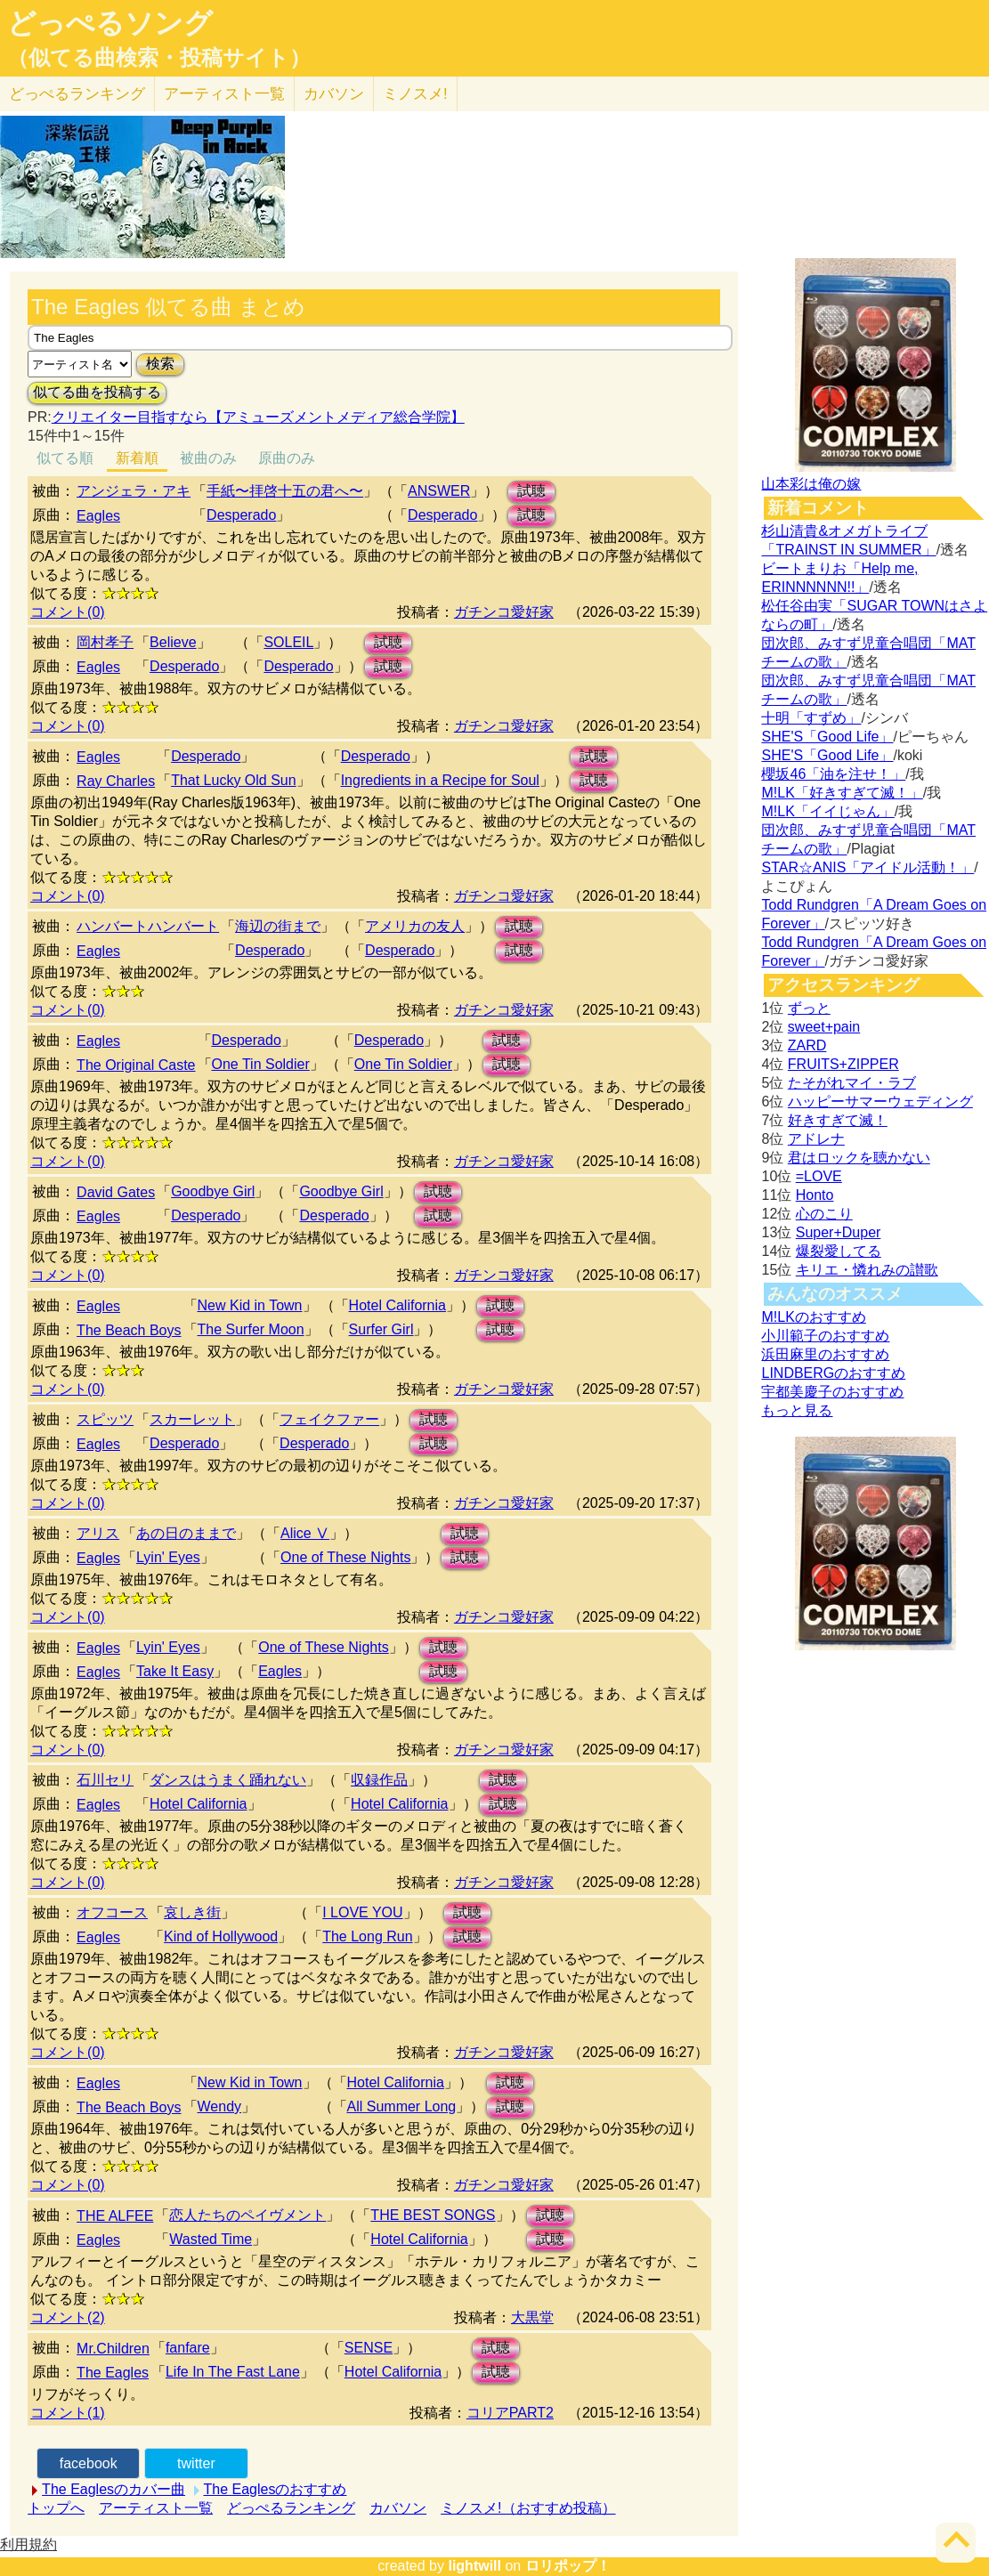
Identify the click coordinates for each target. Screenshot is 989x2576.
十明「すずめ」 (811, 717)
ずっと (809, 1008)
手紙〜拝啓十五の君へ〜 (285, 490)
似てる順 (64, 458)
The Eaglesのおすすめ (275, 2489)
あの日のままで (186, 1533)
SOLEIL (288, 642)
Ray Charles (116, 781)
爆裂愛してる (838, 1251)
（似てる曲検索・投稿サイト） (159, 57)
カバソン (334, 93)
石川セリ (105, 1779)
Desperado (241, 514)
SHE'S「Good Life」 (827, 736)
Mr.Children (113, 2348)
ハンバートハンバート (148, 926)
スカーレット (192, 1419)
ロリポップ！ (568, 2565)
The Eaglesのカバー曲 (113, 2489)
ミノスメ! (415, 93)
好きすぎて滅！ (838, 1120)
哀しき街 (192, 1912)
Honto (815, 1195)
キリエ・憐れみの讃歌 (867, 1269)
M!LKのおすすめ (813, 1316)
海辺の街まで (277, 926)
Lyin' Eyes (168, 1557)
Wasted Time (210, 2239)
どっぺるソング (110, 23)
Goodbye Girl (213, 1191)
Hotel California (397, 1305)
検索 (160, 363)
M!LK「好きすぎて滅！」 (841, 792)
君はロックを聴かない (859, 1157)
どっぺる (77, 93)
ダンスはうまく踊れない (228, 1779)
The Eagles (113, 2372)
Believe (173, 642)
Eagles (98, 515)
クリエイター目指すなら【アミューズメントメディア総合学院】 (258, 417)
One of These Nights (345, 1557)
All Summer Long (402, 2106)
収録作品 (379, 1779)
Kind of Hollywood (221, 1936)
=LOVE (819, 1176)
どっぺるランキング (291, 2507)
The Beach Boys (129, 1330)
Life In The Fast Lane (233, 2371)
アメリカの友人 (415, 926)
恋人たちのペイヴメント (247, 2215)
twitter (196, 2463)
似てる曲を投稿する (97, 392)
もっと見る (796, 1410)
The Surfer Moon (251, 1329)
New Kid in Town (250, 1305)
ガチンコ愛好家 (504, 612)
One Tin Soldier (261, 1064)
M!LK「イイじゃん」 (827, 811)
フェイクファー (329, 1419)
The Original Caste (136, 1065)
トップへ (56, 2507)
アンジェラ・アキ (134, 490)
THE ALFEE (115, 2216)
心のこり (824, 1213)
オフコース (112, 1912)
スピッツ (105, 1419)
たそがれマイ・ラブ (852, 1082)
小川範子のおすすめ (825, 1335)
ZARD (807, 1045)
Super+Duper (838, 1232)
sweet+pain (824, 1026)
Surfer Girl (381, 1329)
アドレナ (816, 1138)
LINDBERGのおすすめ (833, 1373)
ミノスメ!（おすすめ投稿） (528, 2507)
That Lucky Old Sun (233, 780)
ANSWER (439, 490)
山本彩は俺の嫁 (811, 483)
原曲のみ (286, 458)
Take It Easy (175, 1671)
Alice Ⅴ (304, 1533)
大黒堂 (532, 2317)
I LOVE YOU (362, 1912)
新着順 (137, 458)
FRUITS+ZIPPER (843, 1064)
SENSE (369, 2347)
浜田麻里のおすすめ (825, 1354)
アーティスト (224, 93)
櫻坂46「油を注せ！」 (833, 774)
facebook (89, 2463)
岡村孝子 (105, 642)
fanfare (188, 2347)
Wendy (220, 2106)
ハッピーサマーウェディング (880, 1101)
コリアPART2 (510, 2412)
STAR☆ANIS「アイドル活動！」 (867, 867)
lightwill (474, 2565)
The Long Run (367, 1936)
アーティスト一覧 (156, 2507)
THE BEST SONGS (432, 2215)
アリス (98, 1533)
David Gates (116, 1192)
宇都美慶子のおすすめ (832, 1391)
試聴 (531, 490)
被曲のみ (208, 458)
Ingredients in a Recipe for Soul (440, 780)
